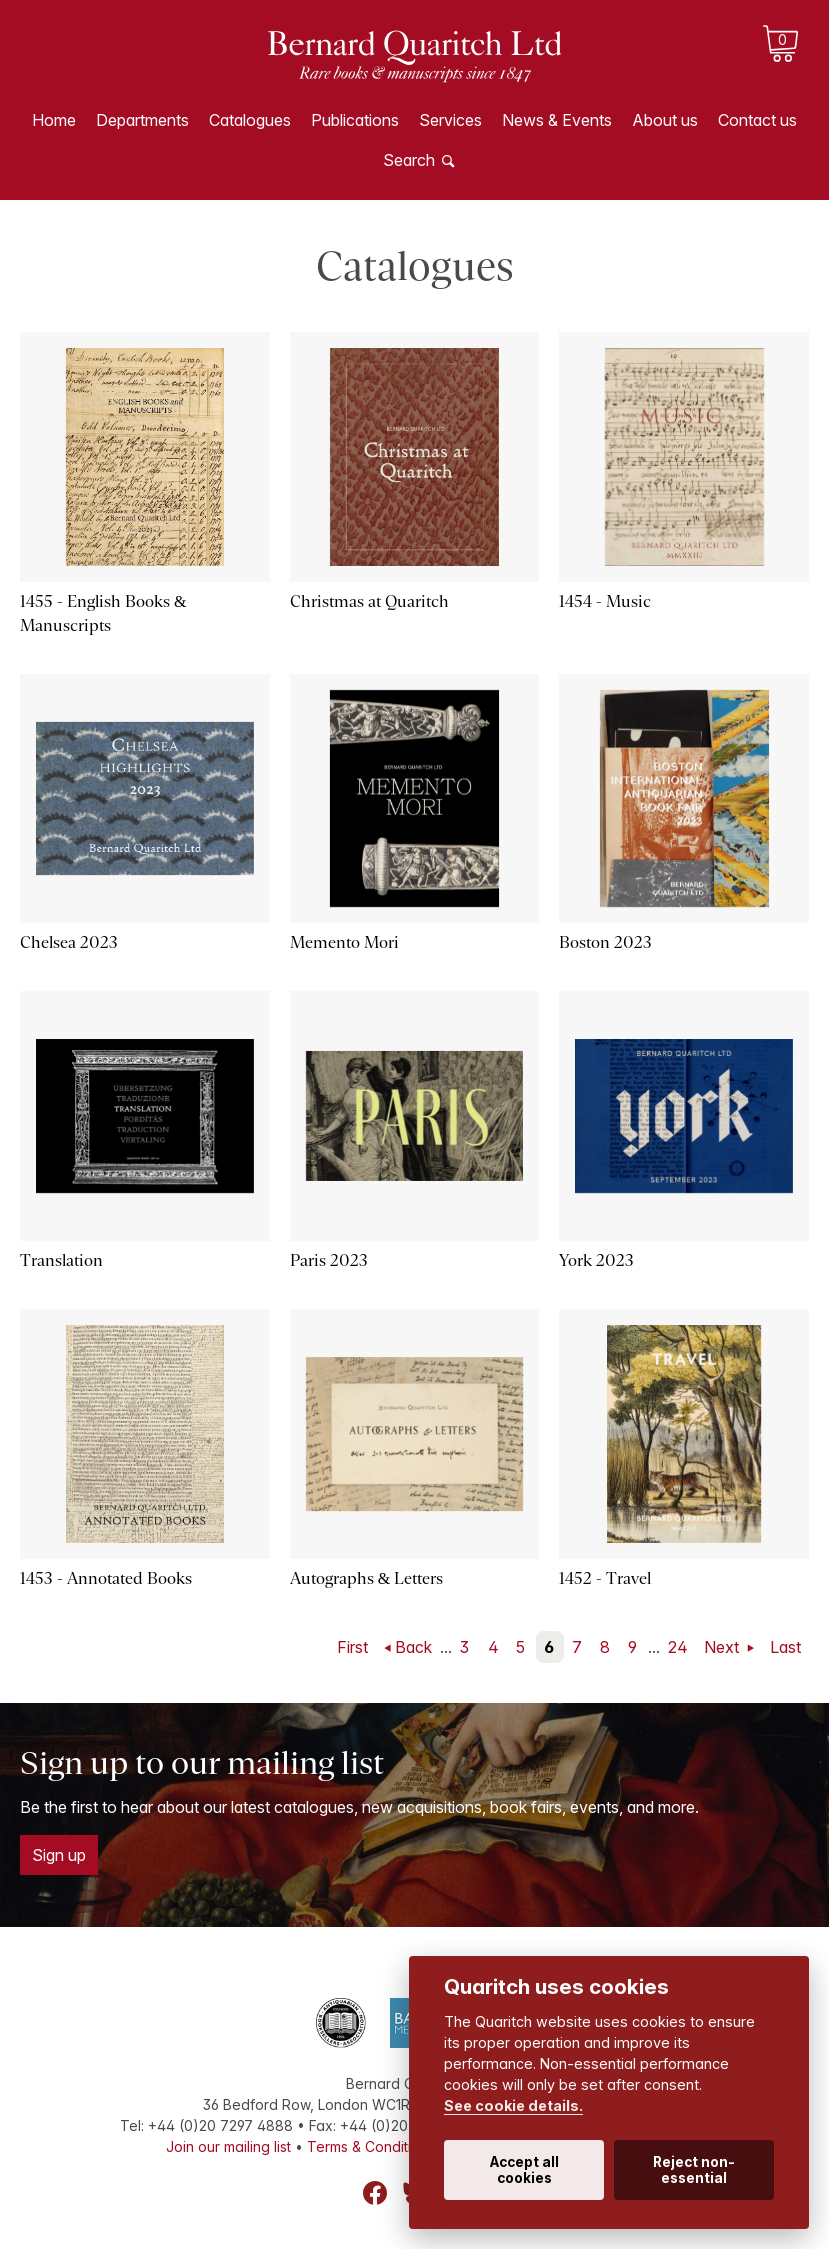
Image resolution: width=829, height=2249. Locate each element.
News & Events (557, 120)
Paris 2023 (329, 1260)
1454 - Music (605, 601)
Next (723, 1647)
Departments (142, 120)
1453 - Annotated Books (106, 1578)
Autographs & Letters (366, 1578)
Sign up (59, 1855)
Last (785, 1647)
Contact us (757, 120)
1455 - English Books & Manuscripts (103, 613)
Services (450, 120)
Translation (61, 1260)
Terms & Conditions (371, 2146)
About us (665, 120)
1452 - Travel (605, 1578)
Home (54, 120)
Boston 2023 (605, 942)
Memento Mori (344, 942)
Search (409, 160)
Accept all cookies (524, 2170)
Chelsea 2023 (69, 942)
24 (678, 1647)
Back (413, 1647)
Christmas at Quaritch (369, 601)
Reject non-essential (694, 2170)
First (352, 1647)
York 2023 (596, 1260)
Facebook (375, 2193)
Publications (355, 120)
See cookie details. (513, 2105)
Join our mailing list (228, 2146)
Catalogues (250, 120)
